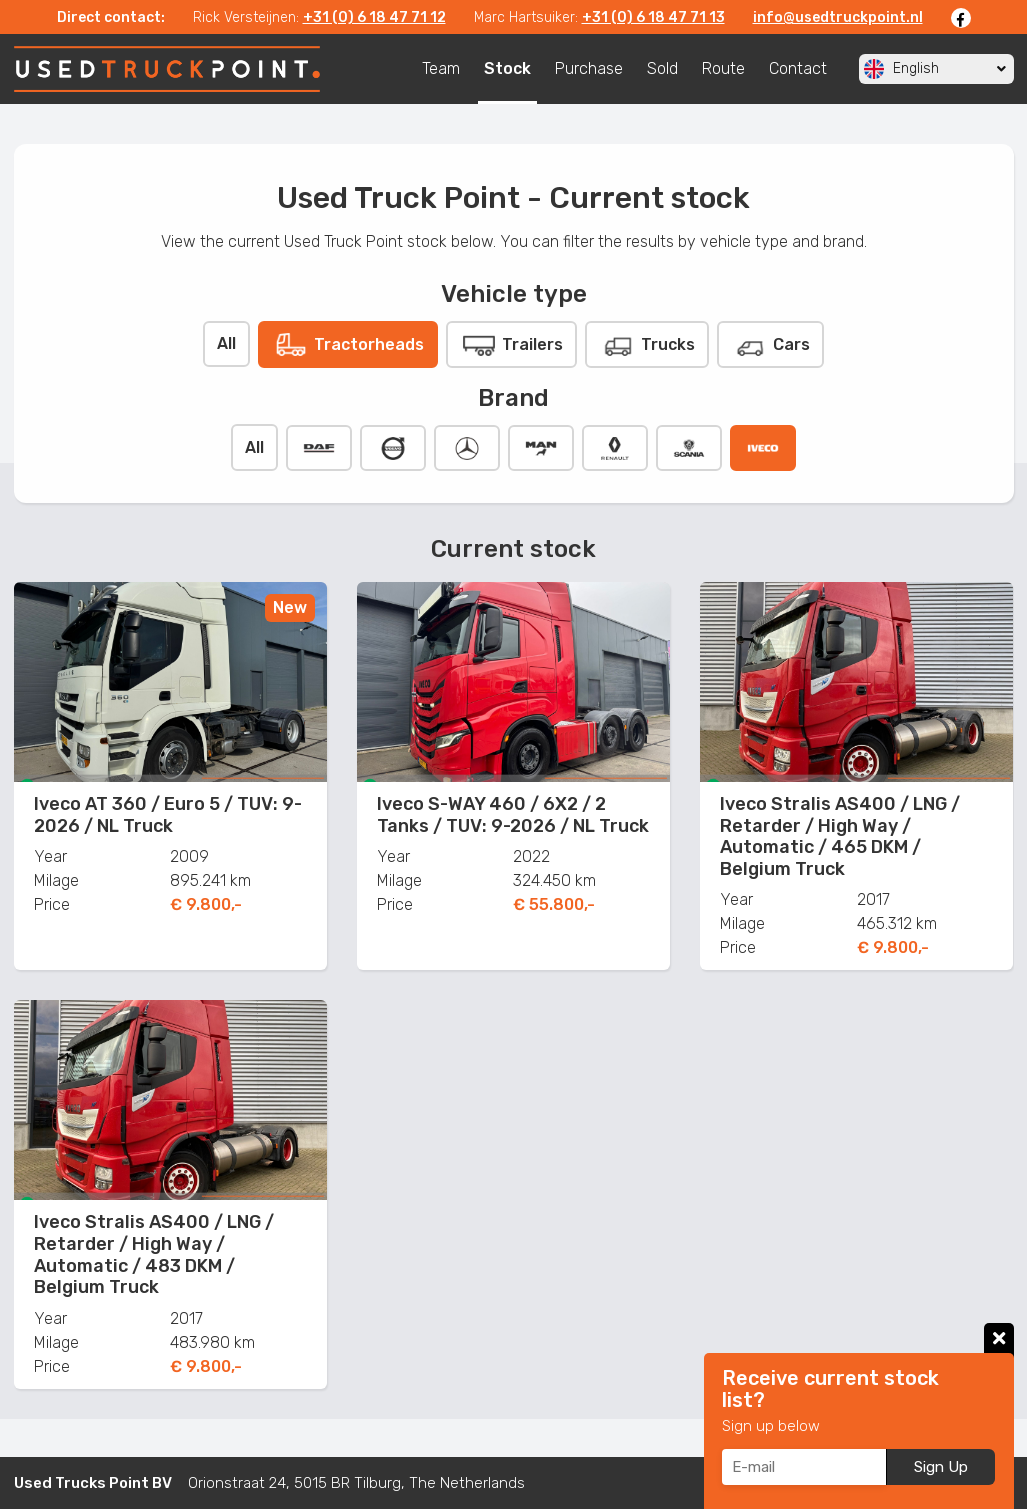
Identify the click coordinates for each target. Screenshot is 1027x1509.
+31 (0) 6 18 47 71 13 (653, 17)
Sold (662, 68)
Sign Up (941, 1467)
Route (723, 68)
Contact (798, 68)
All (226, 343)
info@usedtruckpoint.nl (838, 17)
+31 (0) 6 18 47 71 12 (374, 17)
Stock (507, 68)
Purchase (589, 68)
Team (441, 68)
